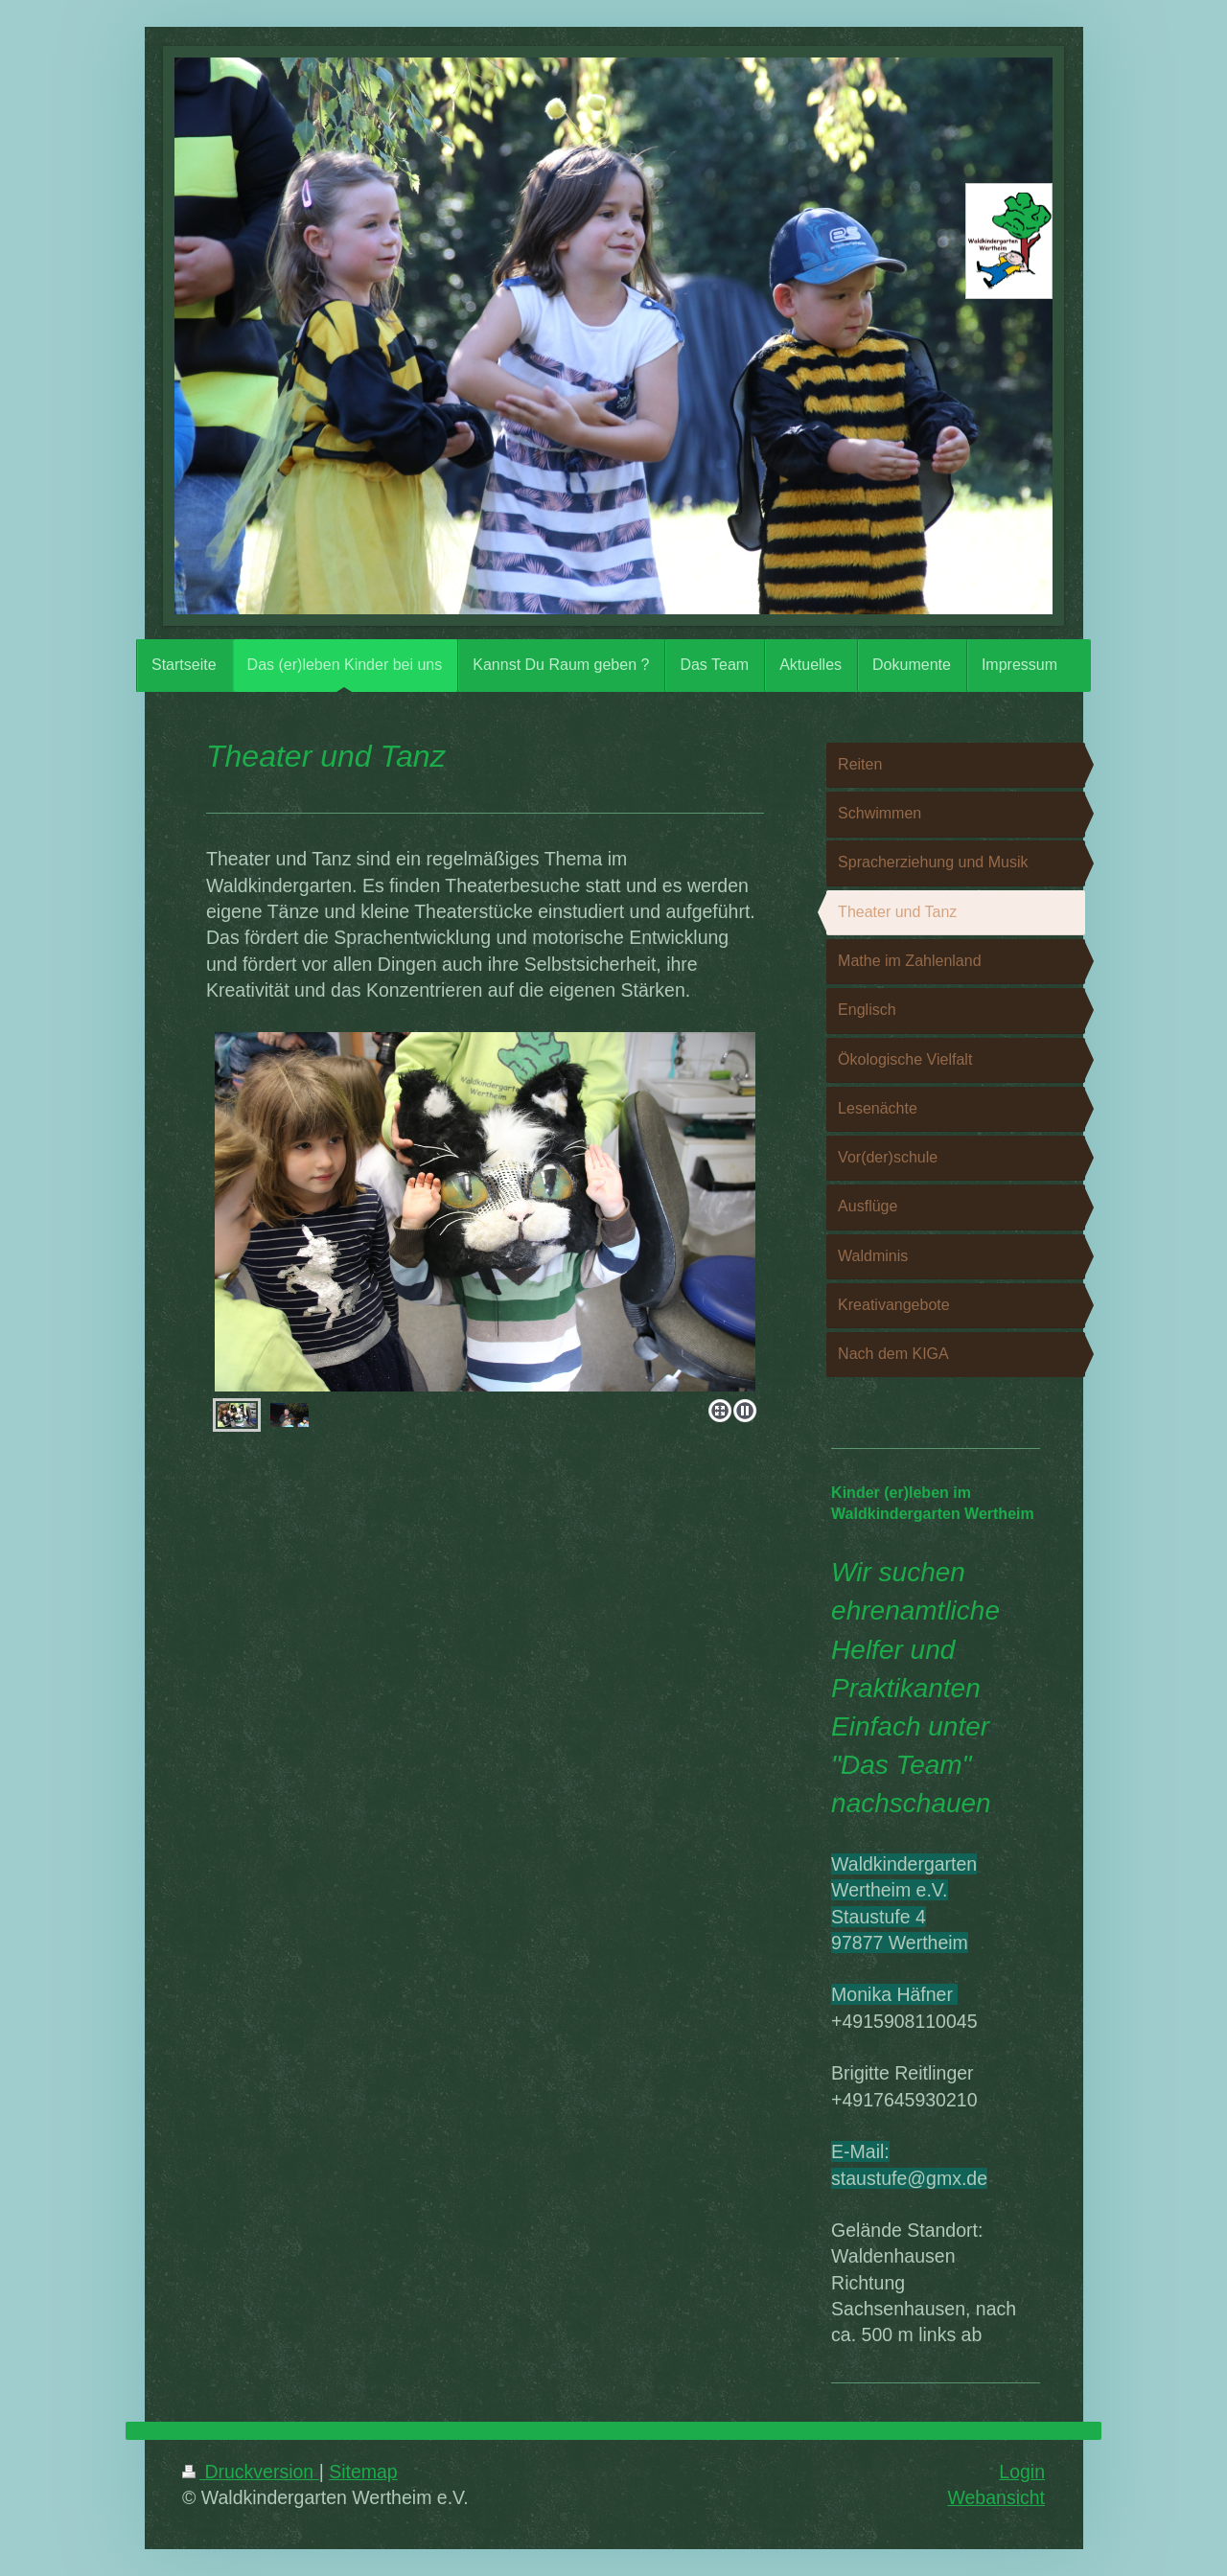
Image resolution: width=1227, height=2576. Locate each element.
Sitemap (363, 2471)
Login (1022, 2471)
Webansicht (996, 2497)
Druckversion (250, 2471)
